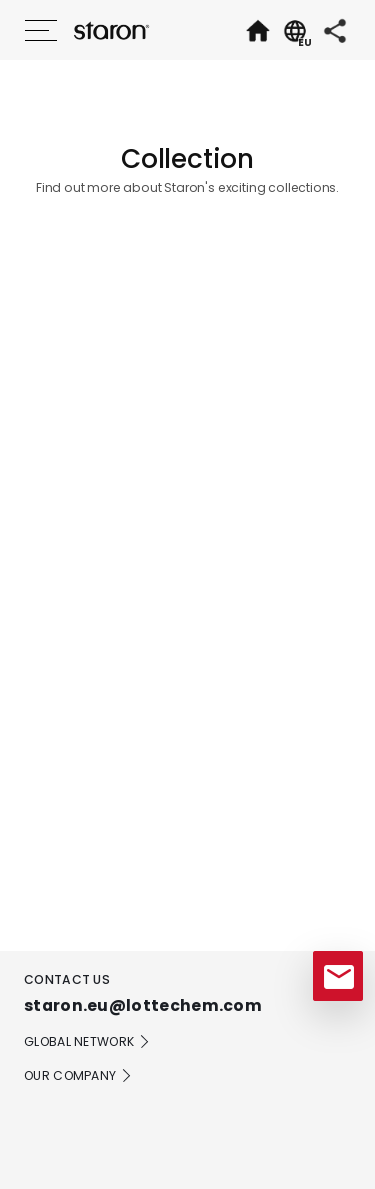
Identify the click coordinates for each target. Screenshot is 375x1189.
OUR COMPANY (78, 1076)
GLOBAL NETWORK (87, 1042)
